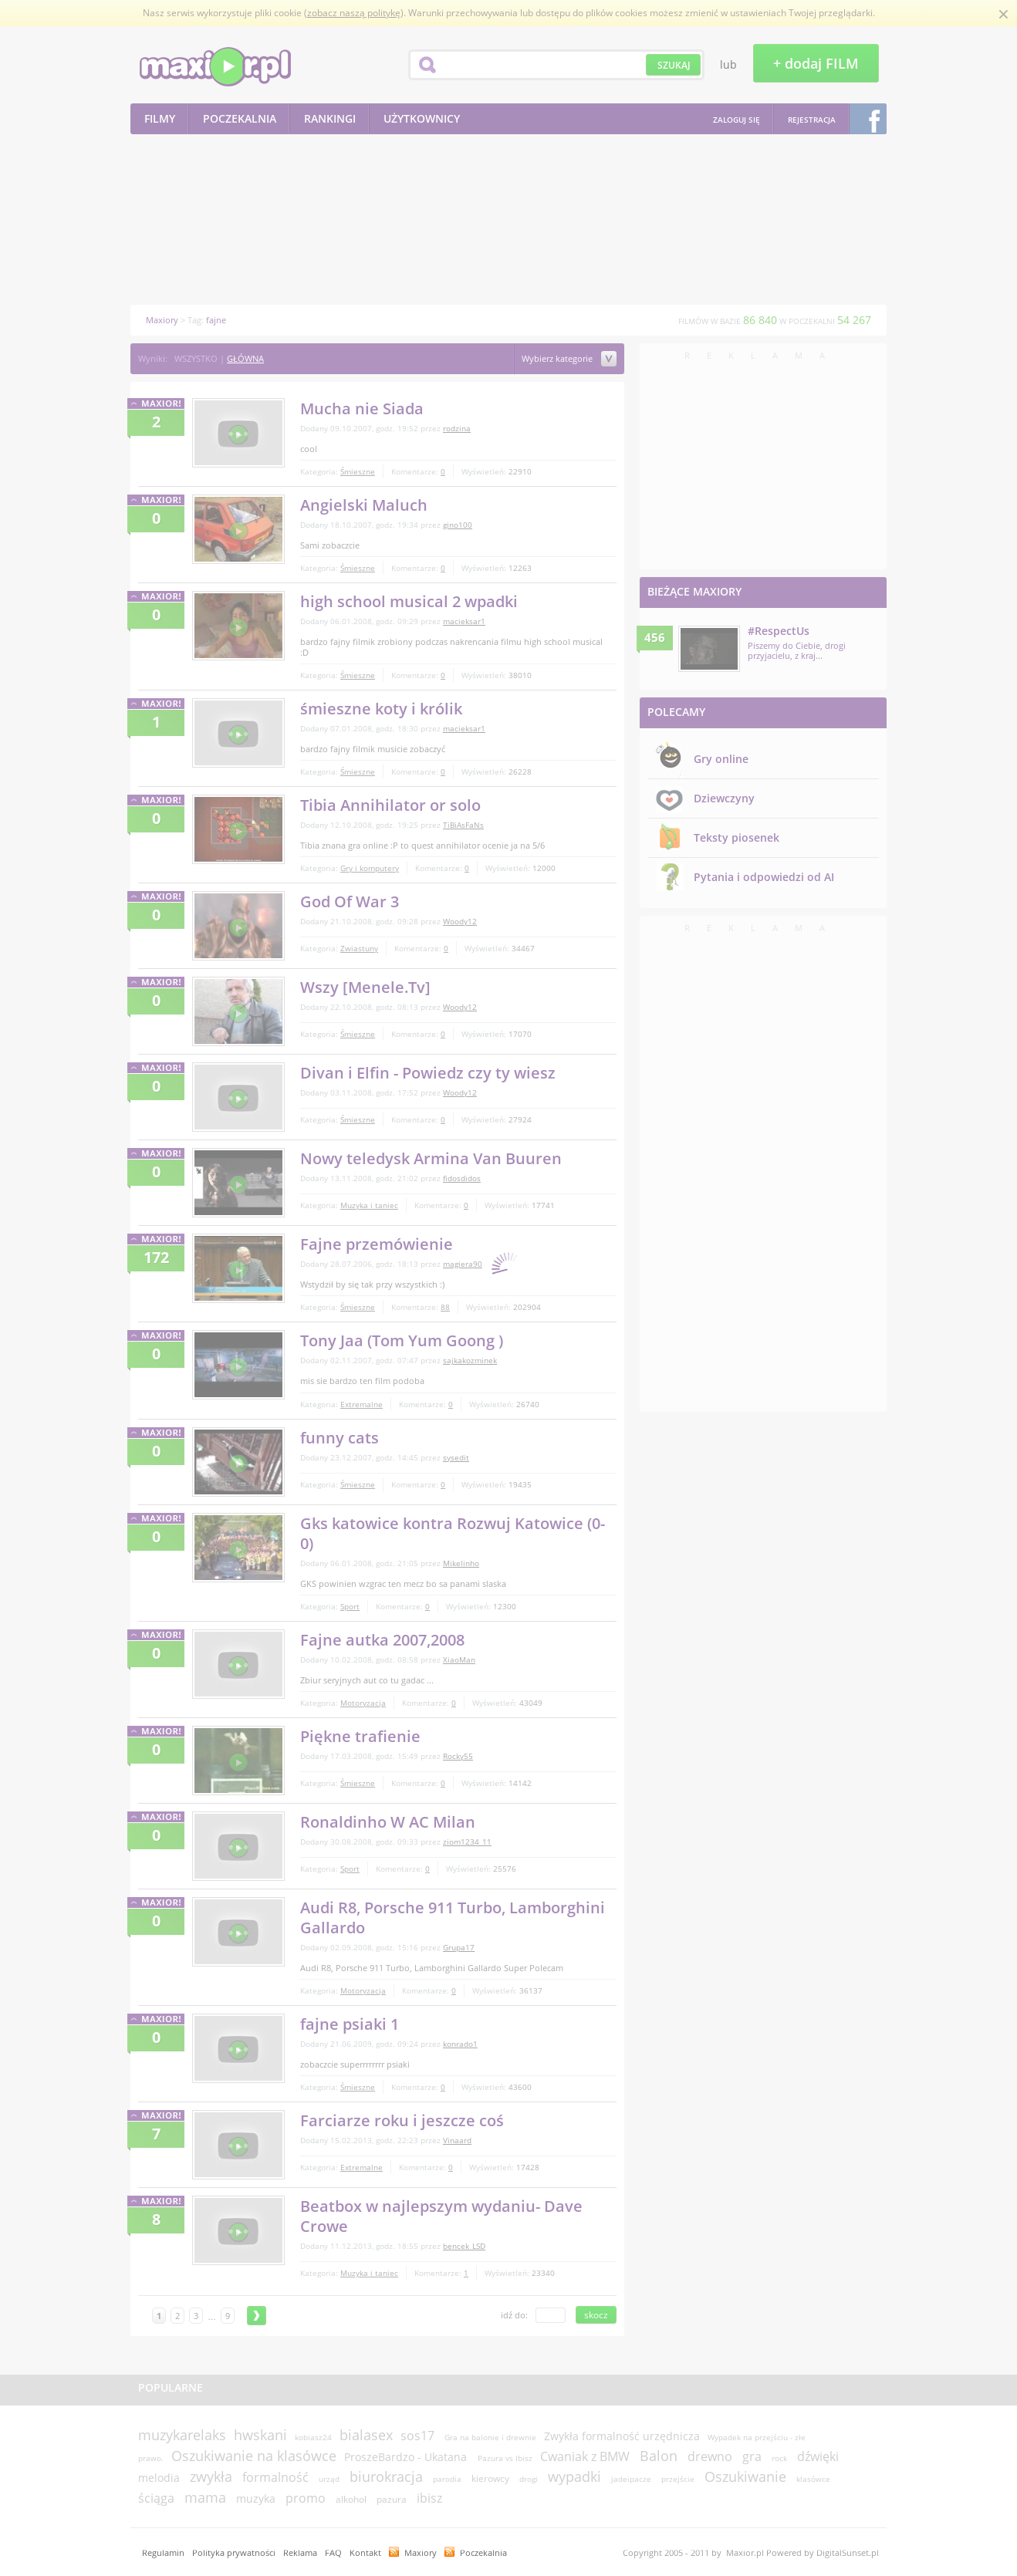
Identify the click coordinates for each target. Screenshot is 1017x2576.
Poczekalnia (483, 2552)
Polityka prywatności (233, 2552)
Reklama (300, 2552)
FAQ (333, 2552)
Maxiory (420, 2552)
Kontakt (365, 2552)
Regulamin (163, 2552)
